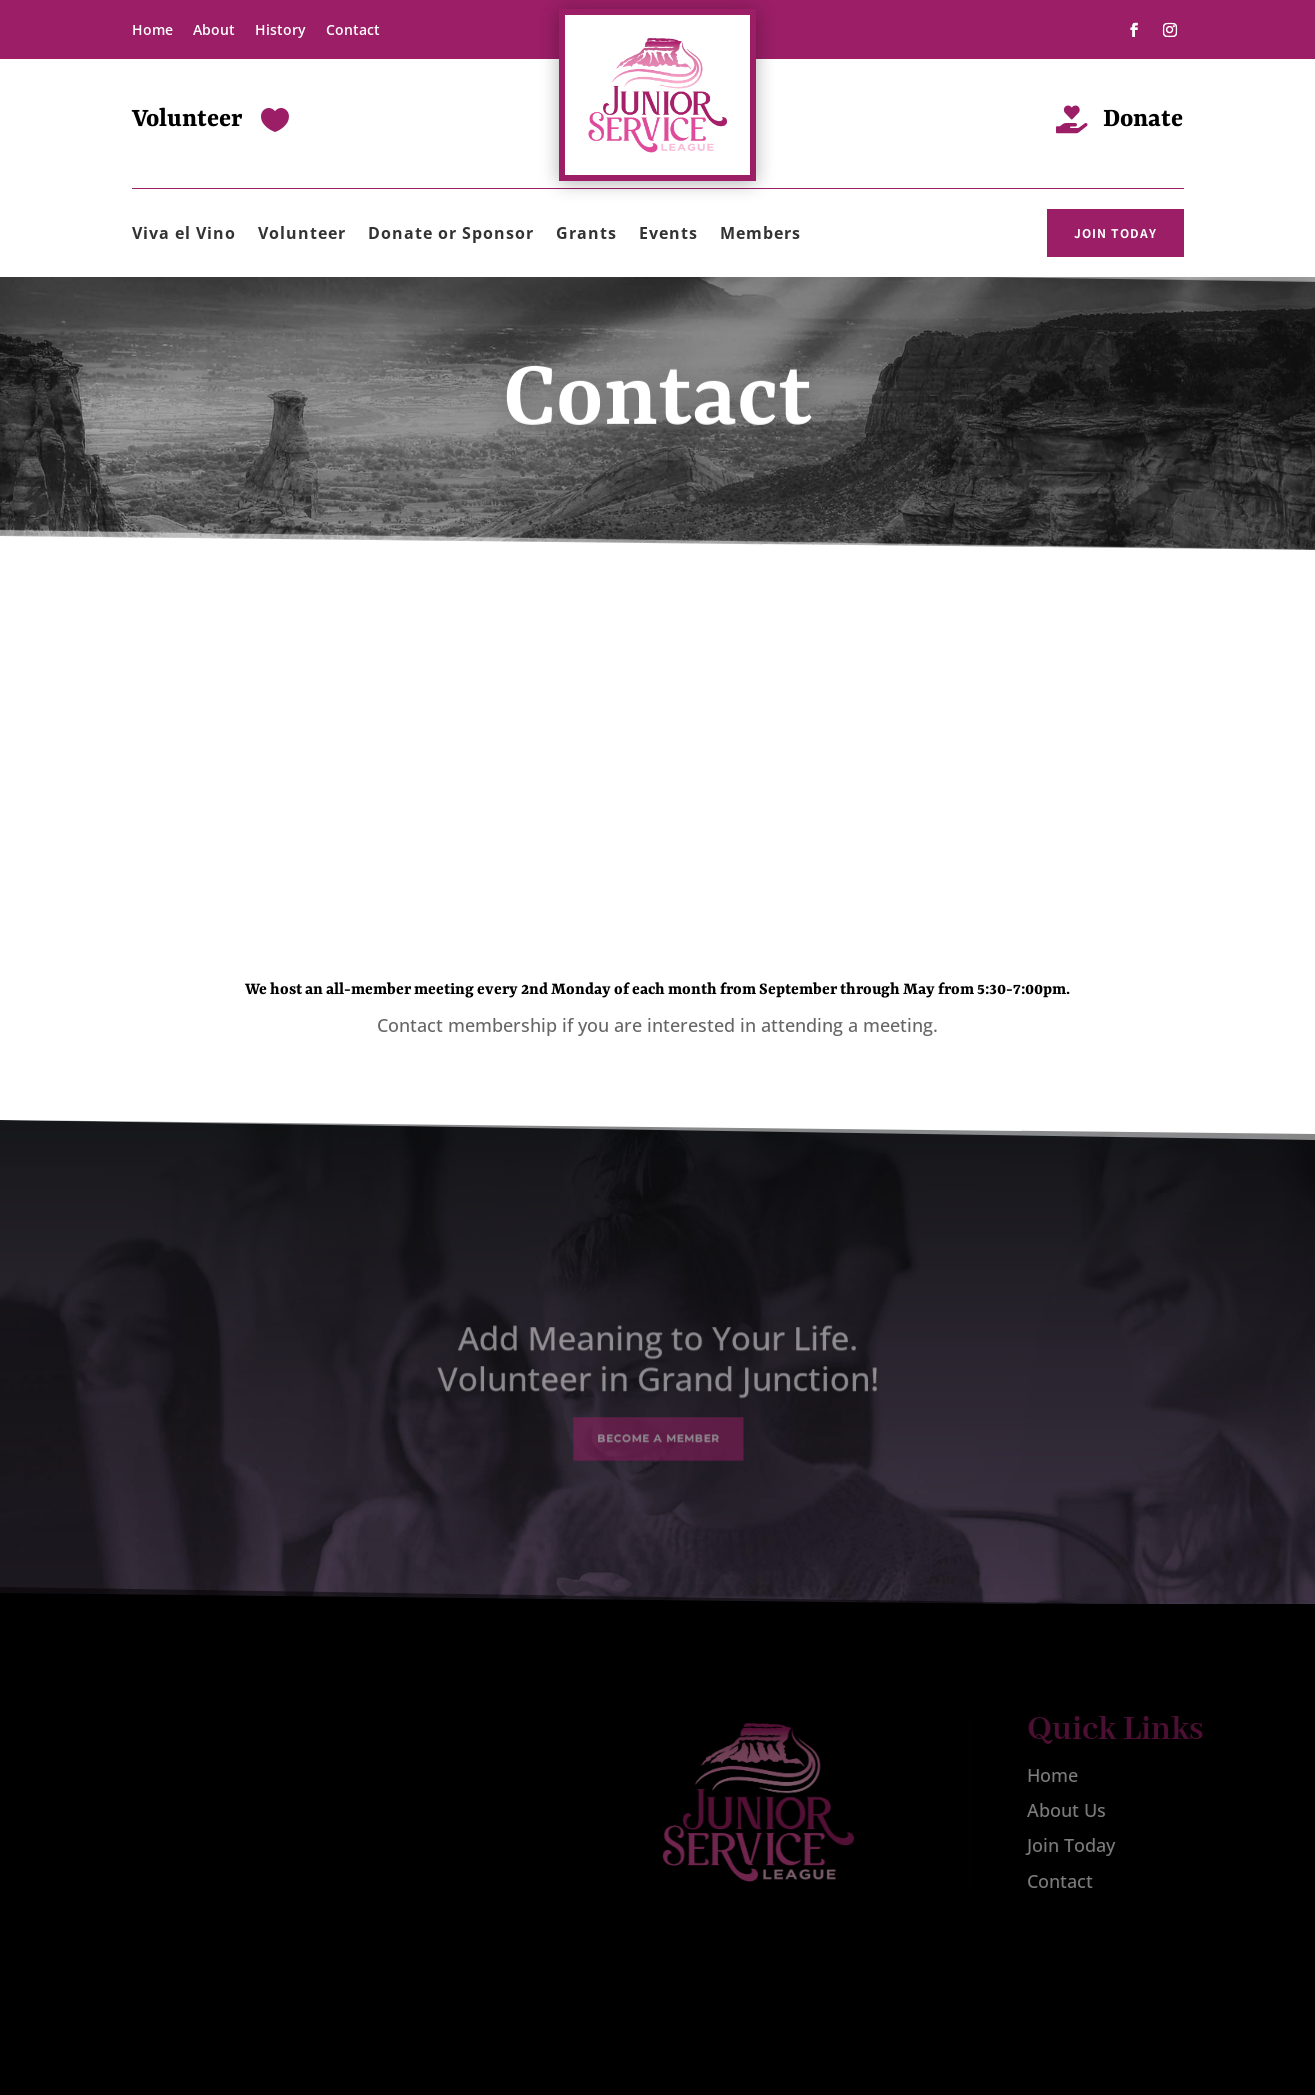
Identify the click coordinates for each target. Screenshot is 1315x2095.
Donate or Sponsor (451, 235)
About (214, 29)
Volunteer (302, 235)
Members (760, 235)
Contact (353, 29)
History (280, 29)
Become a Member (657, 1427)
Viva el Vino (184, 235)
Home (152, 29)
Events (668, 235)
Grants (586, 235)
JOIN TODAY (1115, 232)
